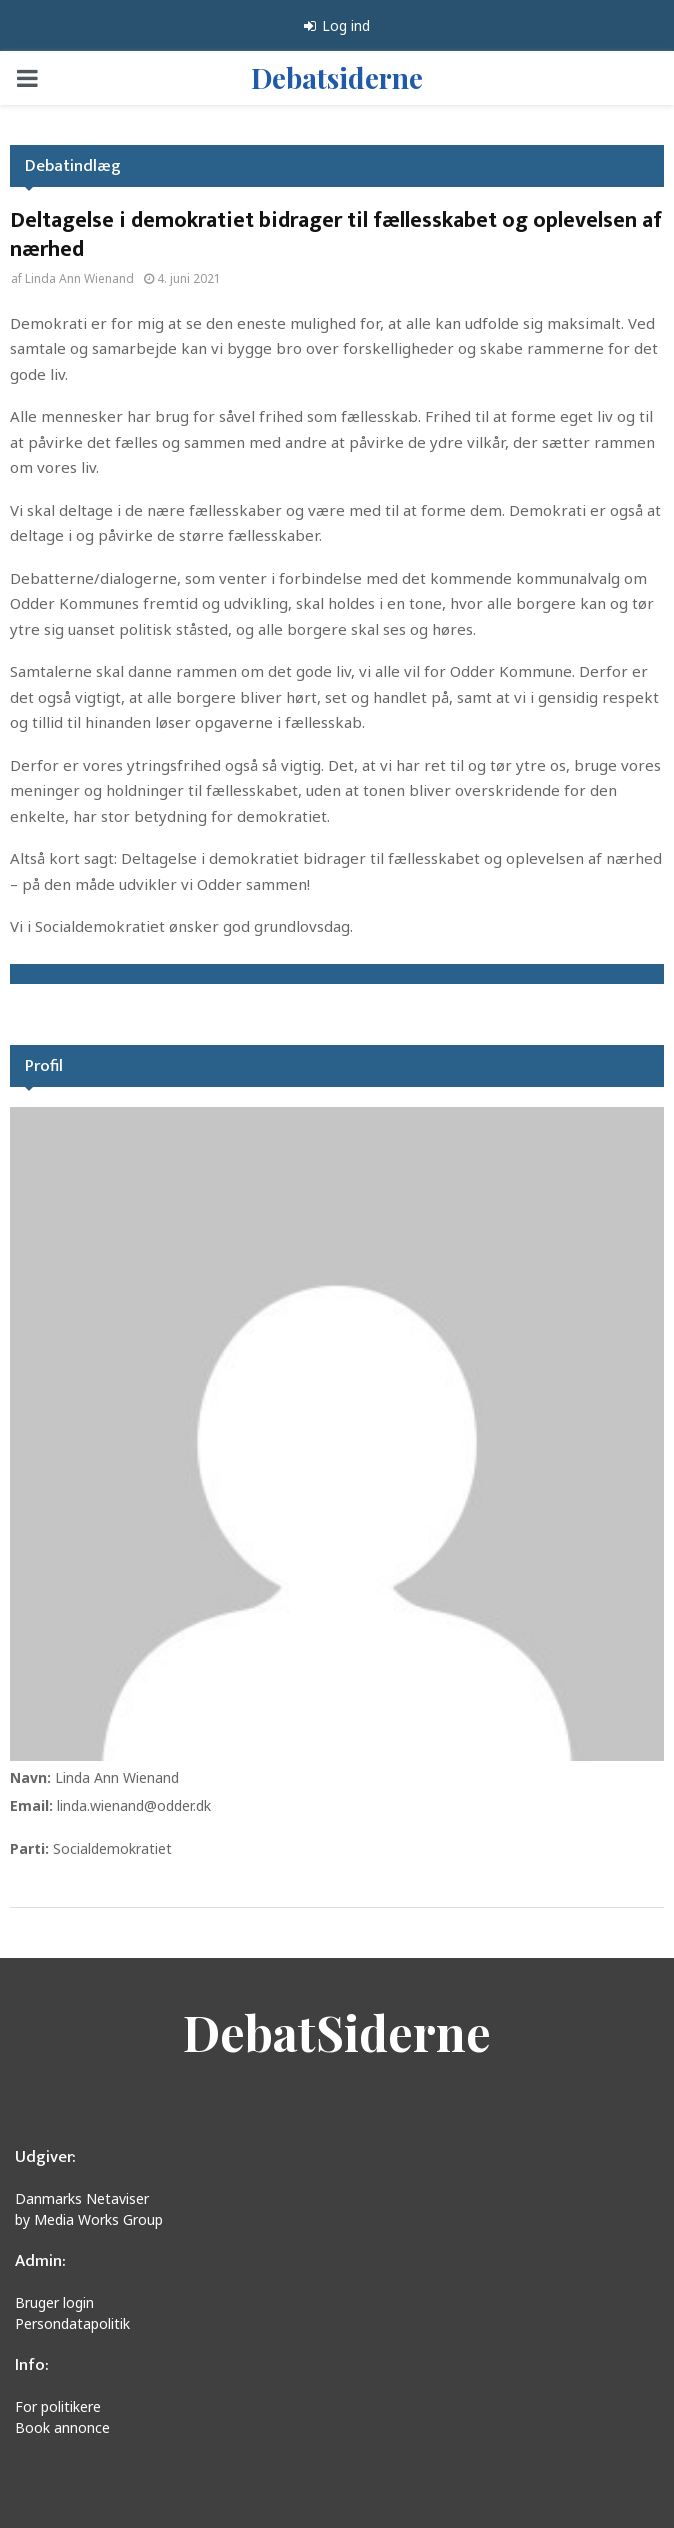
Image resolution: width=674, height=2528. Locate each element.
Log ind (337, 25)
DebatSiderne (337, 2032)
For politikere (58, 2406)
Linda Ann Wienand (79, 278)
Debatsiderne (337, 77)
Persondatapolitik (72, 2323)
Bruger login (54, 2302)
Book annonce (62, 2427)
